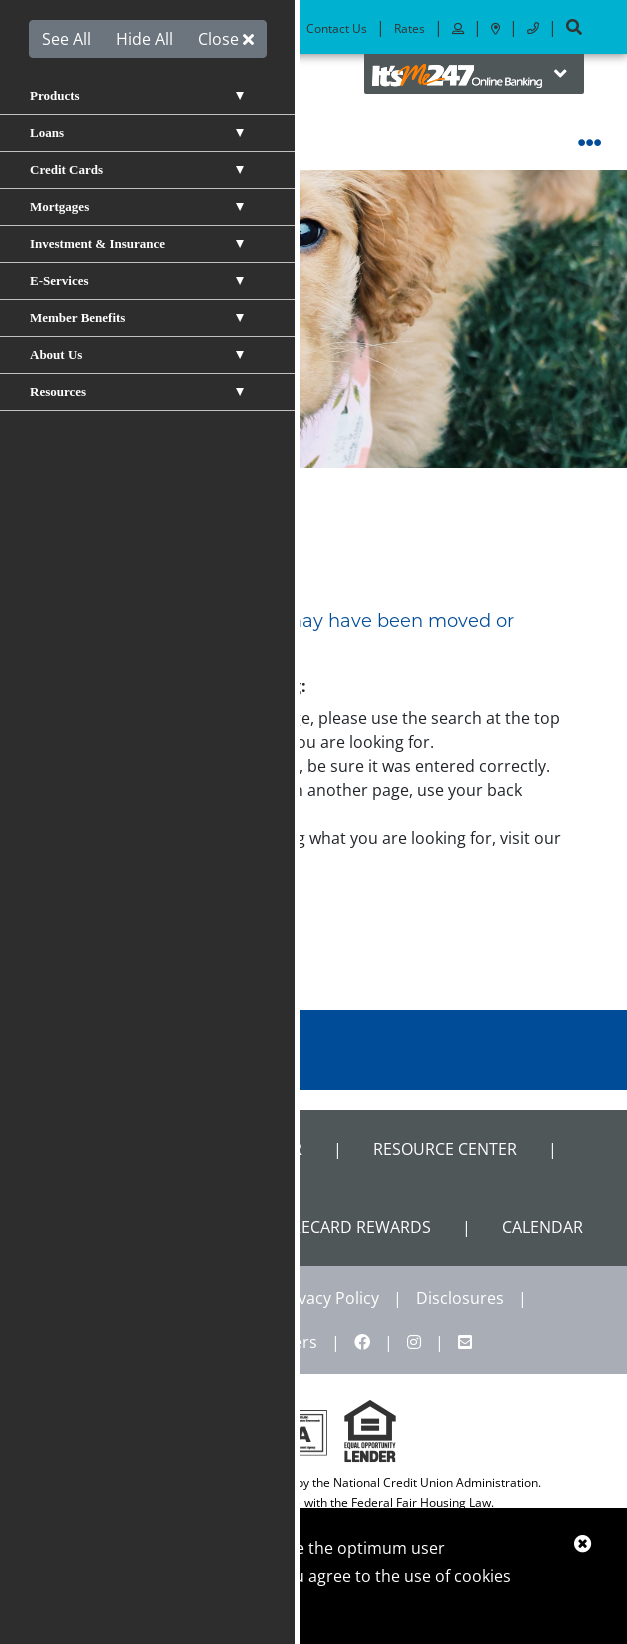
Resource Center (445, 1149)
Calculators (98, 1227)
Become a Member (98, 28)
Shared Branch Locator (199, 1149)
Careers (287, 1342)
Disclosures (460, 1298)
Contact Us (336, 28)
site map (131, 862)
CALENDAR (542, 1227)
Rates (409, 28)
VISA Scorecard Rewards (327, 1227)
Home (82, 522)
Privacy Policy (328, 1298)
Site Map (188, 1342)
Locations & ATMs (229, 28)
